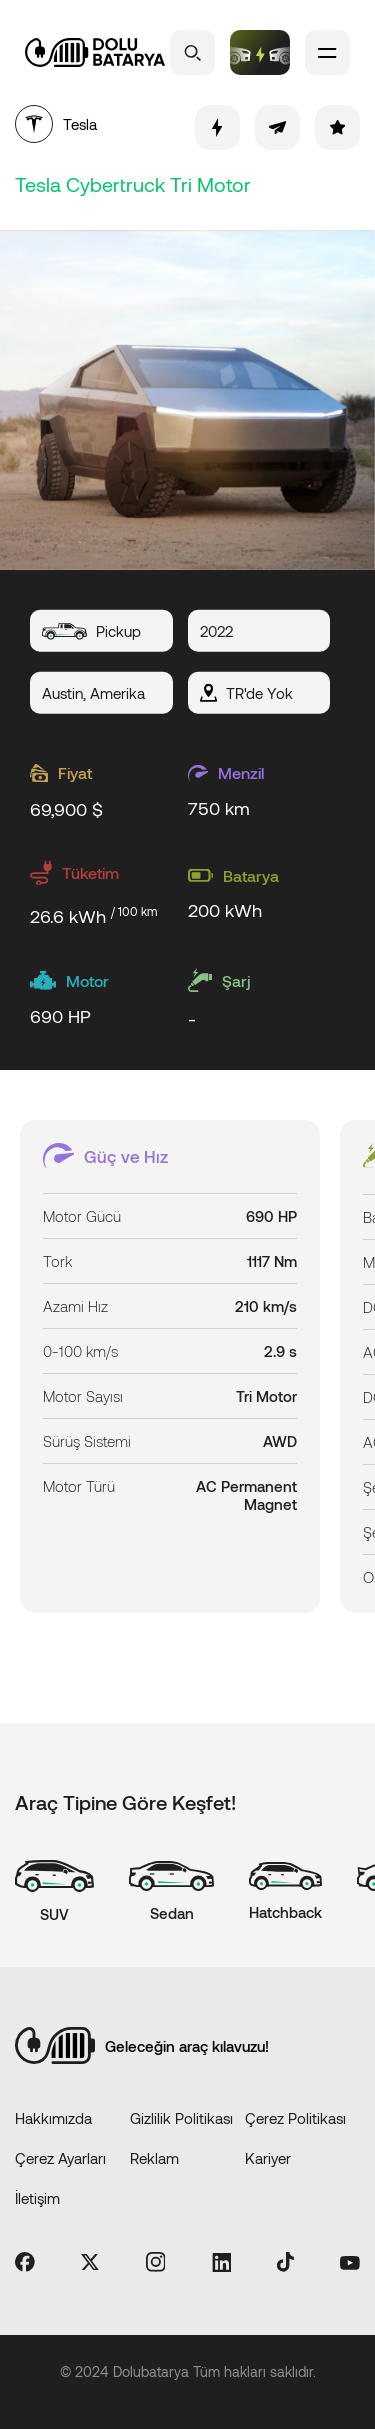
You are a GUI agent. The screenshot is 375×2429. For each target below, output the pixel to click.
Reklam (154, 2158)
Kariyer (268, 2158)
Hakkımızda (53, 2118)
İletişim (37, 2198)
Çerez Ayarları (60, 2158)
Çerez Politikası (295, 2118)
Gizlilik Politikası (181, 2118)
